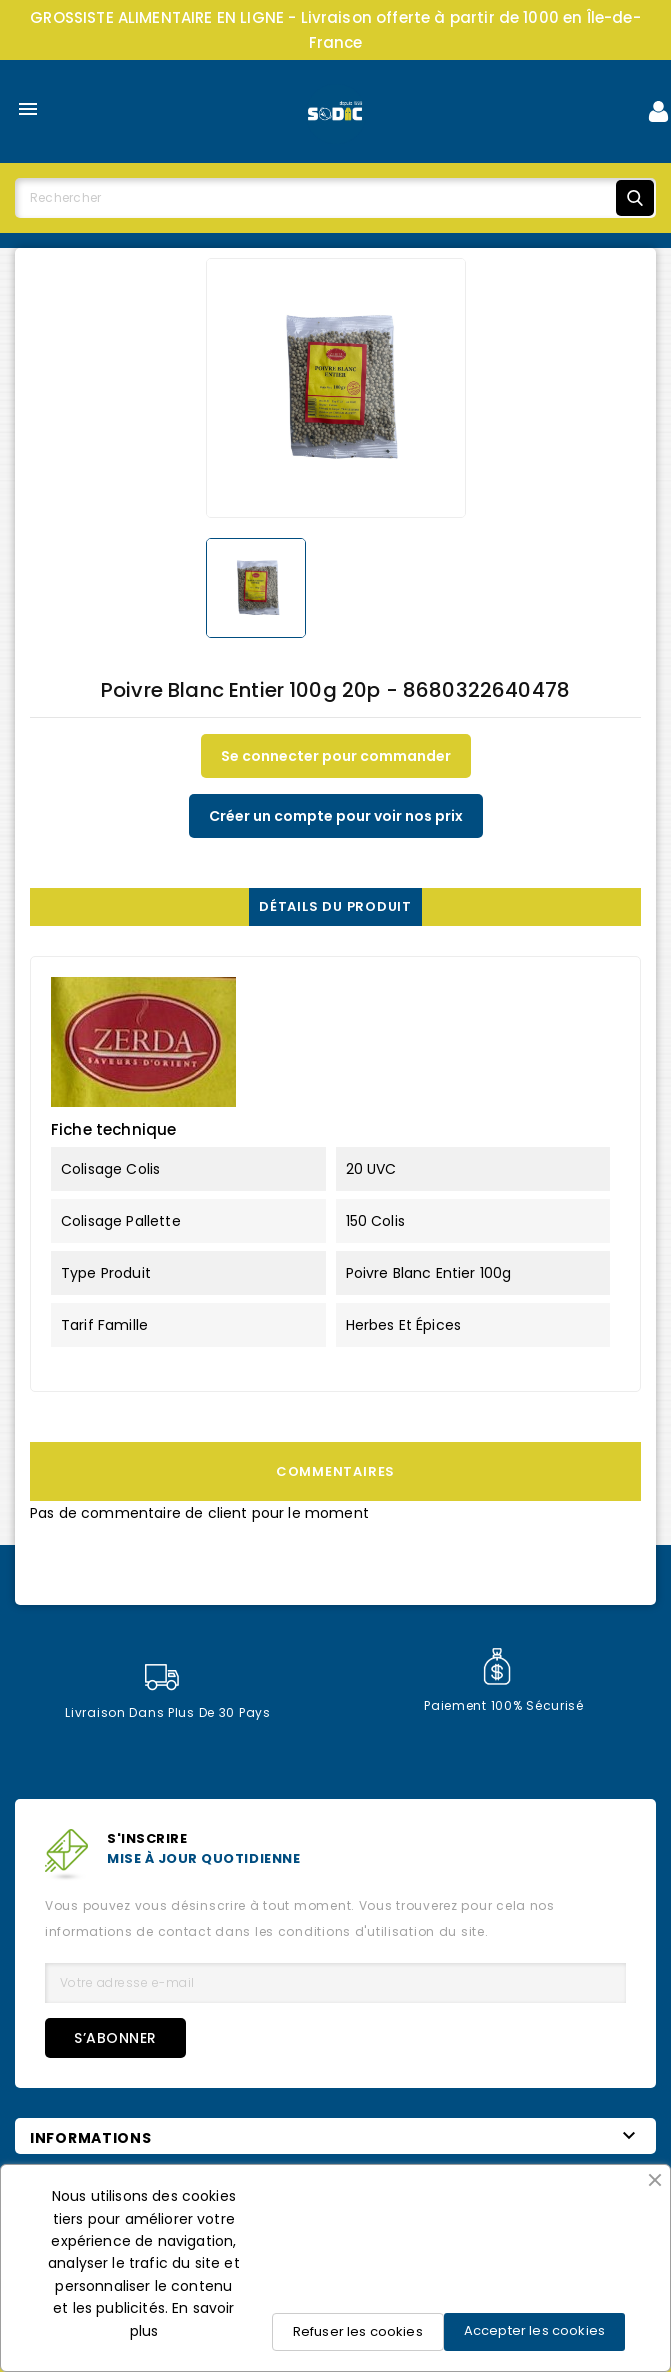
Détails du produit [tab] (335, 906)
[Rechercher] (335, 198)
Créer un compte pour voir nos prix (336, 816)
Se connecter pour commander (336, 756)
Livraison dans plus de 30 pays (168, 1692)
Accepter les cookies (534, 2330)
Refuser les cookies (358, 2331)
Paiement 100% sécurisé (504, 1680)
